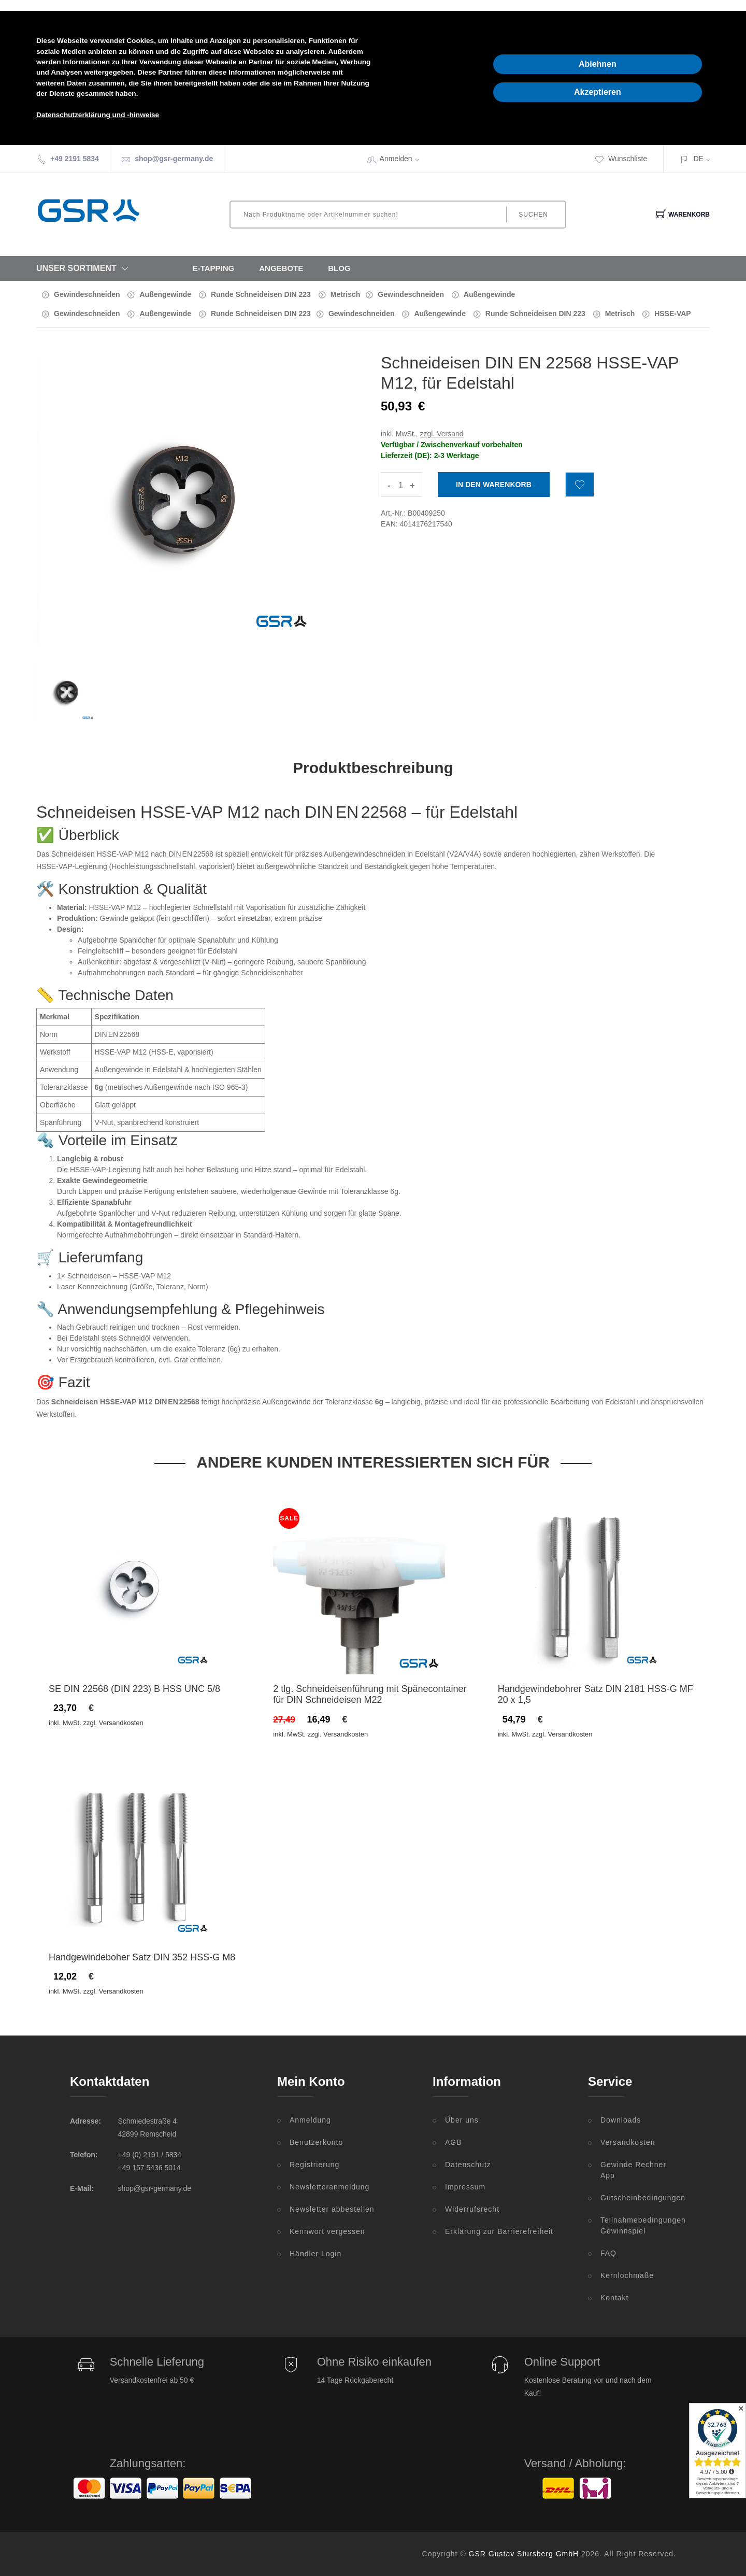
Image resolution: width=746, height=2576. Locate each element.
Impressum (465, 2187)
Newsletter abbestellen (332, 2209)
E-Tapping (214, 268)
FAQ (608, 2253)
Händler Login (315, 2254)
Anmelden (403, 158)
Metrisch (346, 294)
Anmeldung (310, 2120)
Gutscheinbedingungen (638, 2198)
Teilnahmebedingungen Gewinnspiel (638, 2225)
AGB (453, 2142)
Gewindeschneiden (87, 294)
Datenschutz (468, 2164)
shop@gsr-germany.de (174, 158)
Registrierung (314, 2164)
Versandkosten (627, 2142)
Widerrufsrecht (472, 2209)
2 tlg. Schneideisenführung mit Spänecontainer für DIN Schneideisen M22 (369, 1694)
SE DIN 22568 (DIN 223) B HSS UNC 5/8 (134, 1689)
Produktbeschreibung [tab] (373, 767)
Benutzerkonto (316, 2142)
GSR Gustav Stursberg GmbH (524, 2554)
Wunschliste (621, 158)
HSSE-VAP (672, 313)
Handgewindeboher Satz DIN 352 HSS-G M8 (142, 1957)
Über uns (462, 2120)
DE (698, 158)
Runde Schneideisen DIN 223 (261, 294)
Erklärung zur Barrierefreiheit (499, 2231)
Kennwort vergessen (327, 2231)
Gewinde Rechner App (633, 2170)
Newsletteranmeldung (329, 2187)
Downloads (620, 2120)
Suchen (533, 214)
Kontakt (614, 2298)
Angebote (281, 268)
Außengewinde (165, 294)
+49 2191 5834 (74, 158)
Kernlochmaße (627, 2275)
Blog (339, 268)
